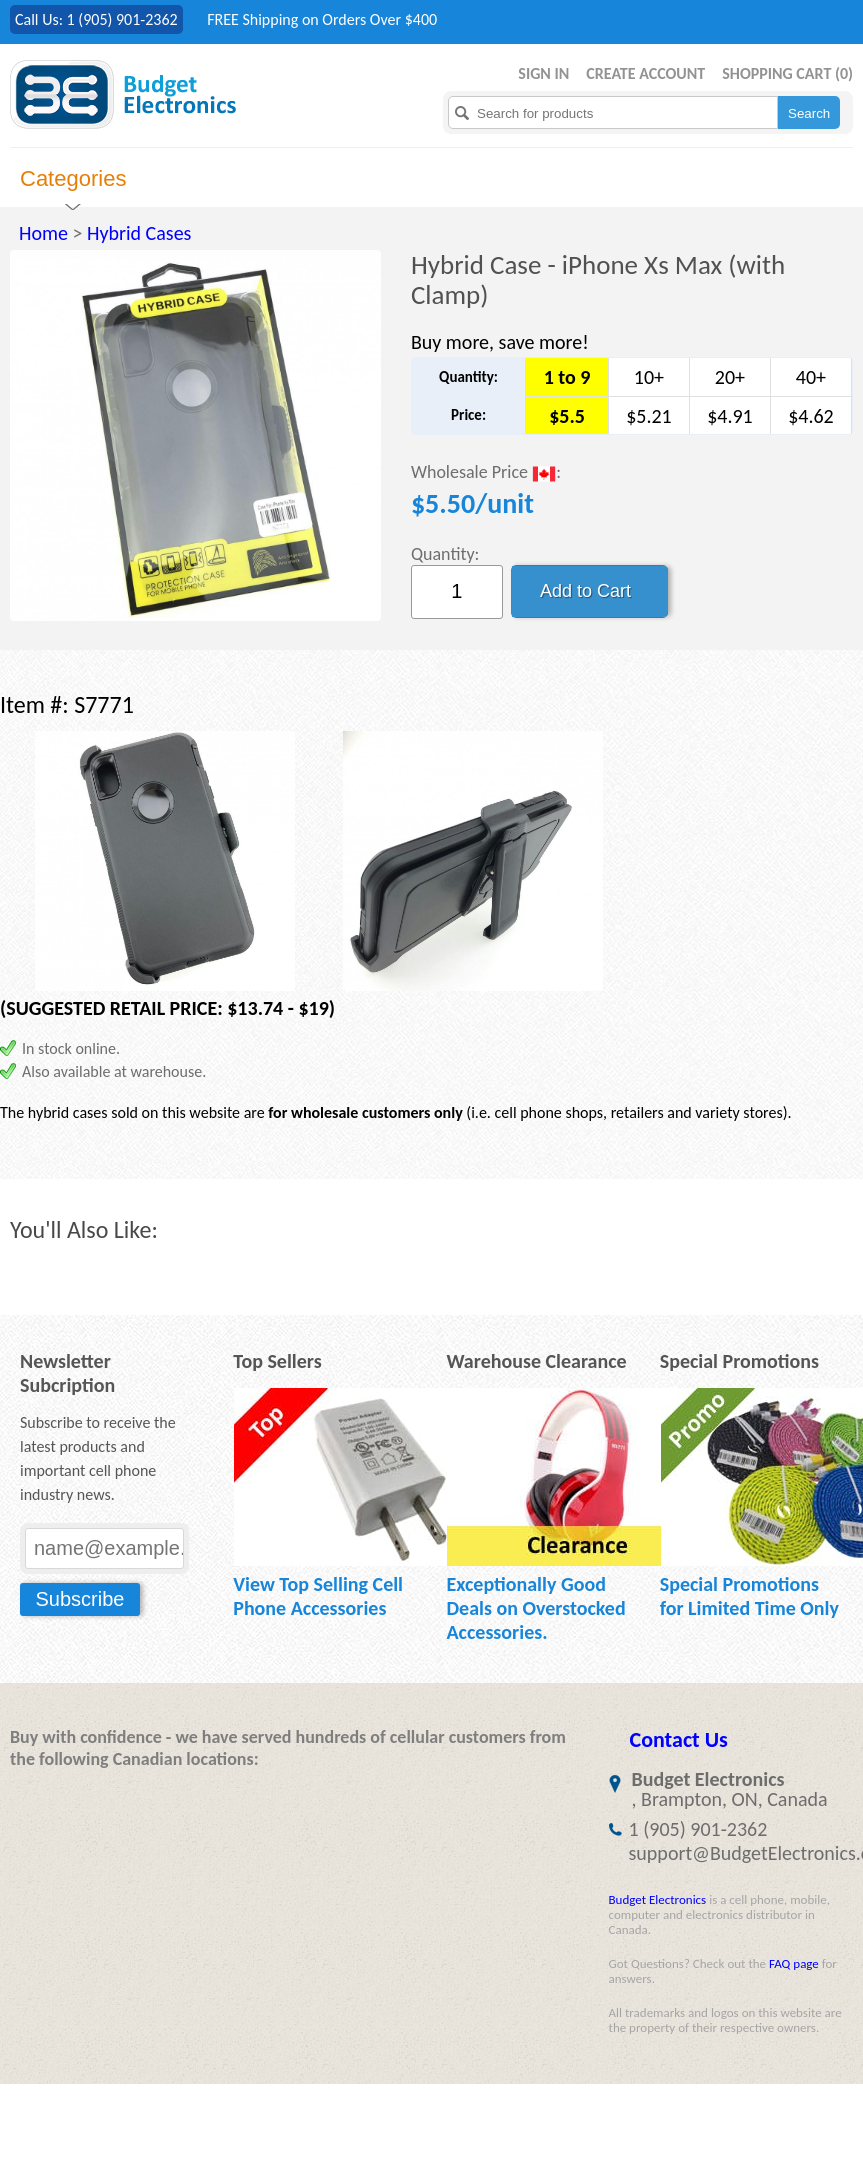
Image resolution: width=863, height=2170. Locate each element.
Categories (73, 178)
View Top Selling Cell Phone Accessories (318, 1596)
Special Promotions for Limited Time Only (749, 1596)
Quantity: (445, 554)
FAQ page (794, 1963)
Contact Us (679, 1739)
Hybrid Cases (139, 233)
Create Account (645, 73)
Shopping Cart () (787, 73)
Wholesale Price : (486, 473)
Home (43, 233)
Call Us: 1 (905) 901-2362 (96, 19)
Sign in (543, 73)
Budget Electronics (658, 1899)
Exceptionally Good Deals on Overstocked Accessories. (535, 1608)
